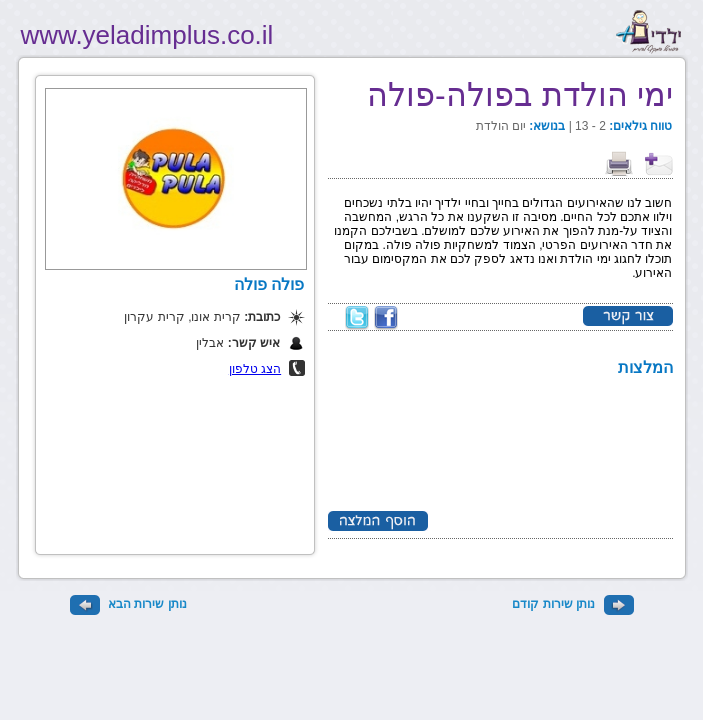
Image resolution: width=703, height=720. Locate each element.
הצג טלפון (255, 369)
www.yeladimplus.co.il (147, 35)
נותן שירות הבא (128, 604)
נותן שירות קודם (572, 604)
